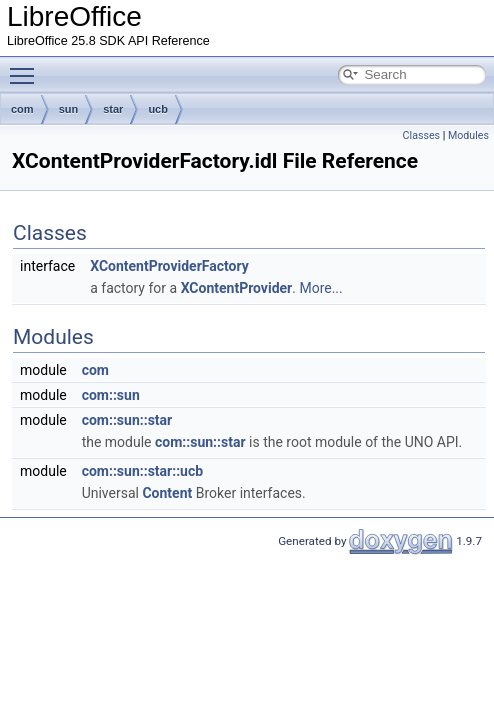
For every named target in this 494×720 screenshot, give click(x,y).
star (113, 109)
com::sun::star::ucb (142, 471)
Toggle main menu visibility (27, 67)
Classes (421, 135)
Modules (468, 135)
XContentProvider (237, 288)
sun (69, 109)
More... (320, 288)
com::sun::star (127, 420)
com (22, 109)
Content (167, 493)
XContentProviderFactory (169, 266)
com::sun (111, 395)
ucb (158, 109)
